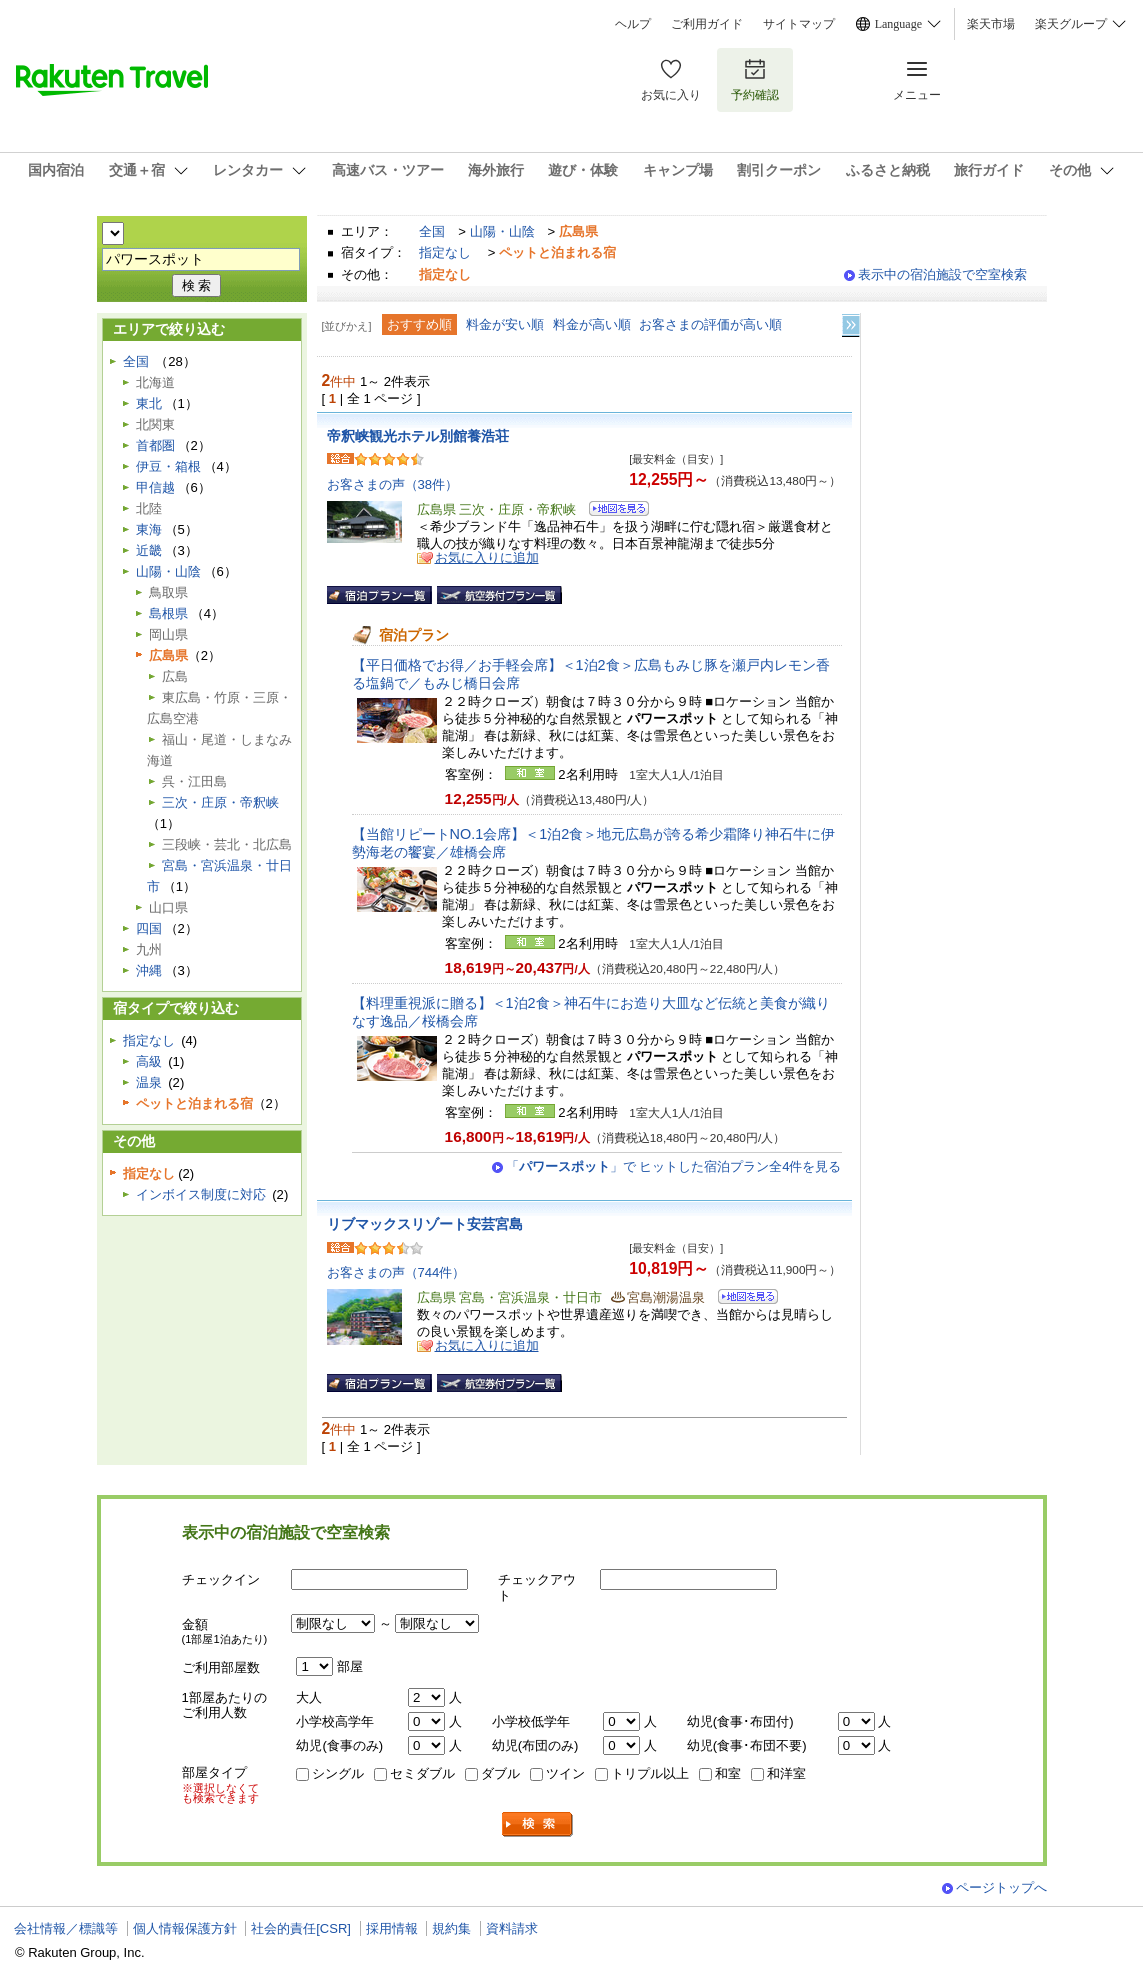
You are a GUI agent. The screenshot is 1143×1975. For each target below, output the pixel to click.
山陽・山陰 (502, 231)
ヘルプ (633, 24)
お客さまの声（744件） (396, 1272)
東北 (149, 403)
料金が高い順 (592, 324)
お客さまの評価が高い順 (710, 324)
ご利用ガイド (707, 24)
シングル (338, 1773)
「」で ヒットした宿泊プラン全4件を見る (674, 1166)
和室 (728, 1773)
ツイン (565, 1773)
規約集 (451, 1928)
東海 (149, 529)
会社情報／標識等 (66, 1928)
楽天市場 (991, 24)
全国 (432, 231)
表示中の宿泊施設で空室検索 (942, 274)
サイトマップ (799, 24)
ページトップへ (1001, 1887)
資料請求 (512, 1928)
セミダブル (422, 1773)
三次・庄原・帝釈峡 (220, 802)
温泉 (149, 1082)
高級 (149, 1061)
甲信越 (155, 487)
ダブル (500, 1773)
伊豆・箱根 (168, 466)
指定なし (445, 252)
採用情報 (392, 1928)
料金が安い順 (505, 324)
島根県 (168, 613)
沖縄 (149, 970)
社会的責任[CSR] (301, 1928)
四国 (149, 928)
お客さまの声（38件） (393, 484)
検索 (538, 1824)
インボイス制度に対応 (201, 1194)
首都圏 (155, 445)
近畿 (149, 550)
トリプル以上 (650, 1773)
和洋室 (786, 1773)
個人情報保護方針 (185, 1928)
